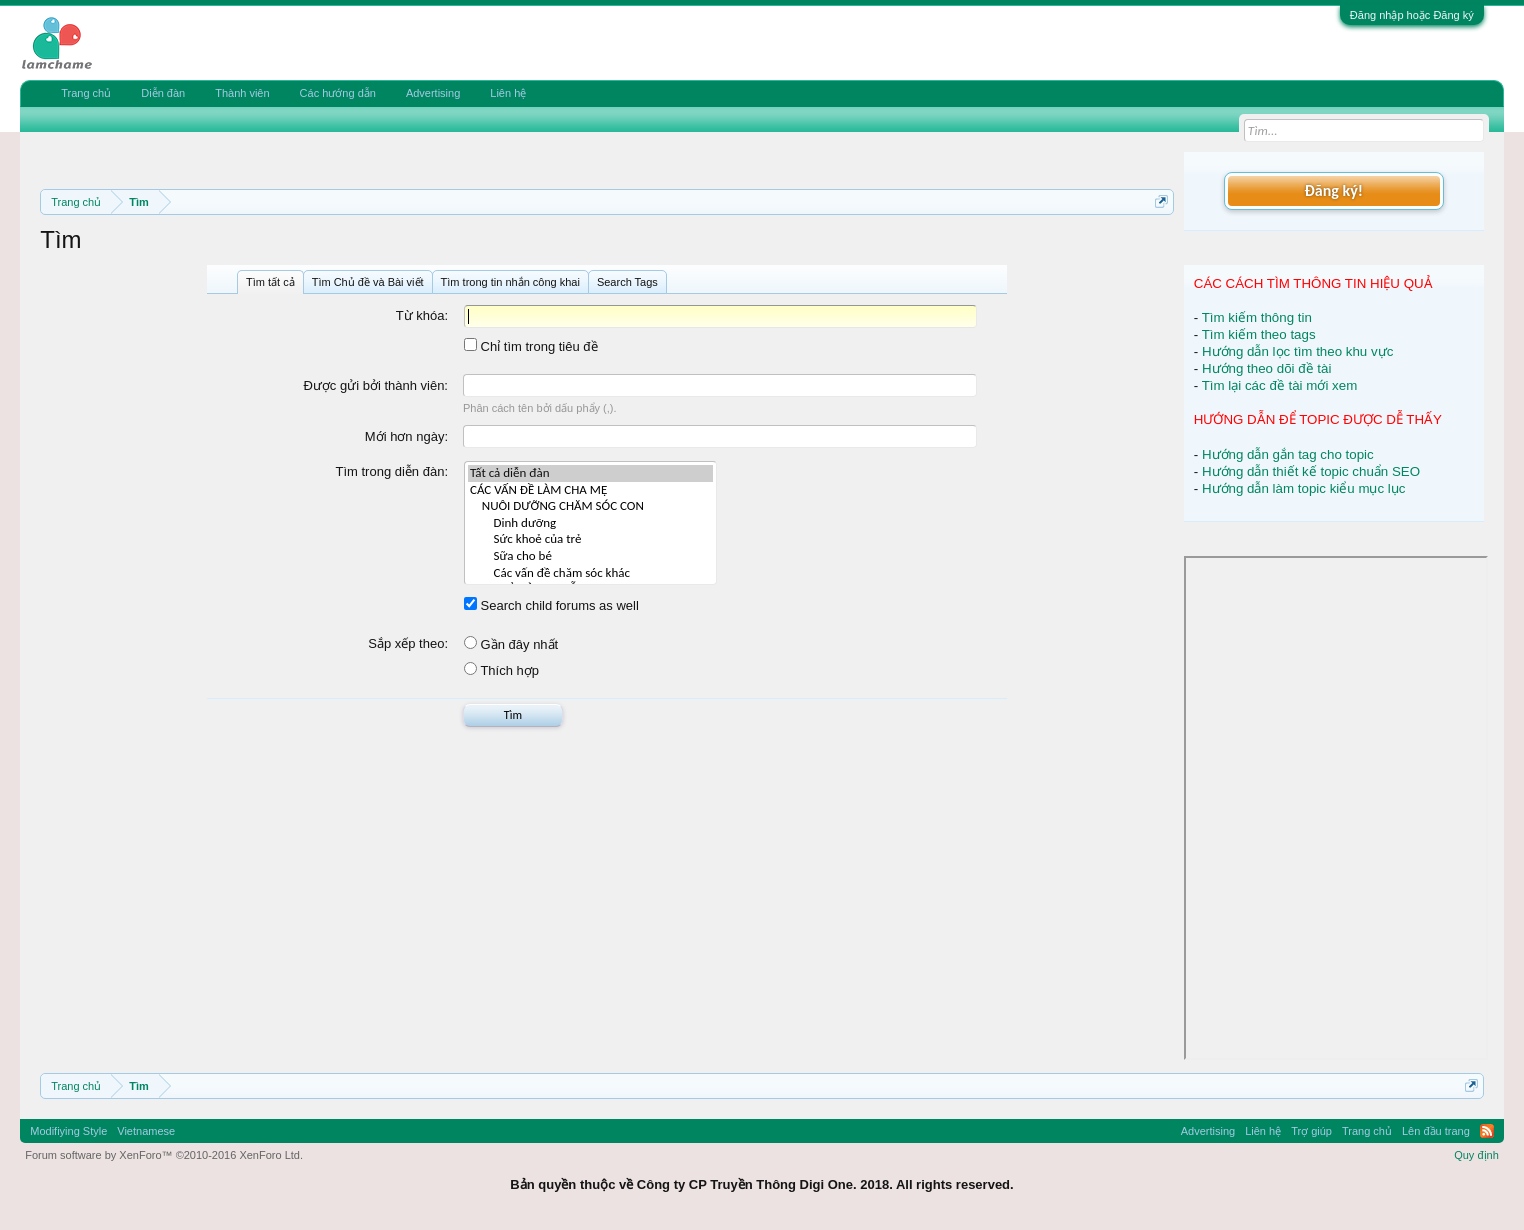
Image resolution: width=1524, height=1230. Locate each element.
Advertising (433, 93)
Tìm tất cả (270, 282)
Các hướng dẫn (338, 93)
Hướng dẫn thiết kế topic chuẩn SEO (1311, 471)
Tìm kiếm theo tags (1259, 334)
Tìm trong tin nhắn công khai (510, 282)
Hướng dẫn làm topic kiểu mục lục (1304, 488)
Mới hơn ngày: (406, 436)
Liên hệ (508, 93)
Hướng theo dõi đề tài (1266, 368)
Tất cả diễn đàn (590, 473)
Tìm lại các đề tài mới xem (1280, 385)
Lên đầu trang (1436, 1131)
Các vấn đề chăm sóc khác (590, 573)
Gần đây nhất (511, 644)
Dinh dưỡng (590, 523)
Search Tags (627, 282)
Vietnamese (146, 1131)
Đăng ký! (1334, 190)
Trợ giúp (1311, 1131)
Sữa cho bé (590, 556)
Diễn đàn (163, 93)
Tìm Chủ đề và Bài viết (368, 282)
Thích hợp (501, 670)
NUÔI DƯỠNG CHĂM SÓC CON (590, 506)
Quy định (1476, 1155)
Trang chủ (86, 93)
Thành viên (242, 93)
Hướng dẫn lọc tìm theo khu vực (1297, 351)
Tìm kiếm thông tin (1257, 317)
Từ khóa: (422, 315)
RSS (1487, 1131)
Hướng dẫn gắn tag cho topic (1288, 454)
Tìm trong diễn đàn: (392, 471)
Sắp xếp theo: (408, 643)
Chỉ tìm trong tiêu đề (531, 346)
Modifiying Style (68, 1131)
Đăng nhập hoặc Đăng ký (1412, 15)
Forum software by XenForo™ (164, 1155)
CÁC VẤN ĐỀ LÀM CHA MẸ (590, 490)
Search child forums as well (551, 605)
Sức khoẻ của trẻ (590, 539)
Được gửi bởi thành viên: (375, 385)
